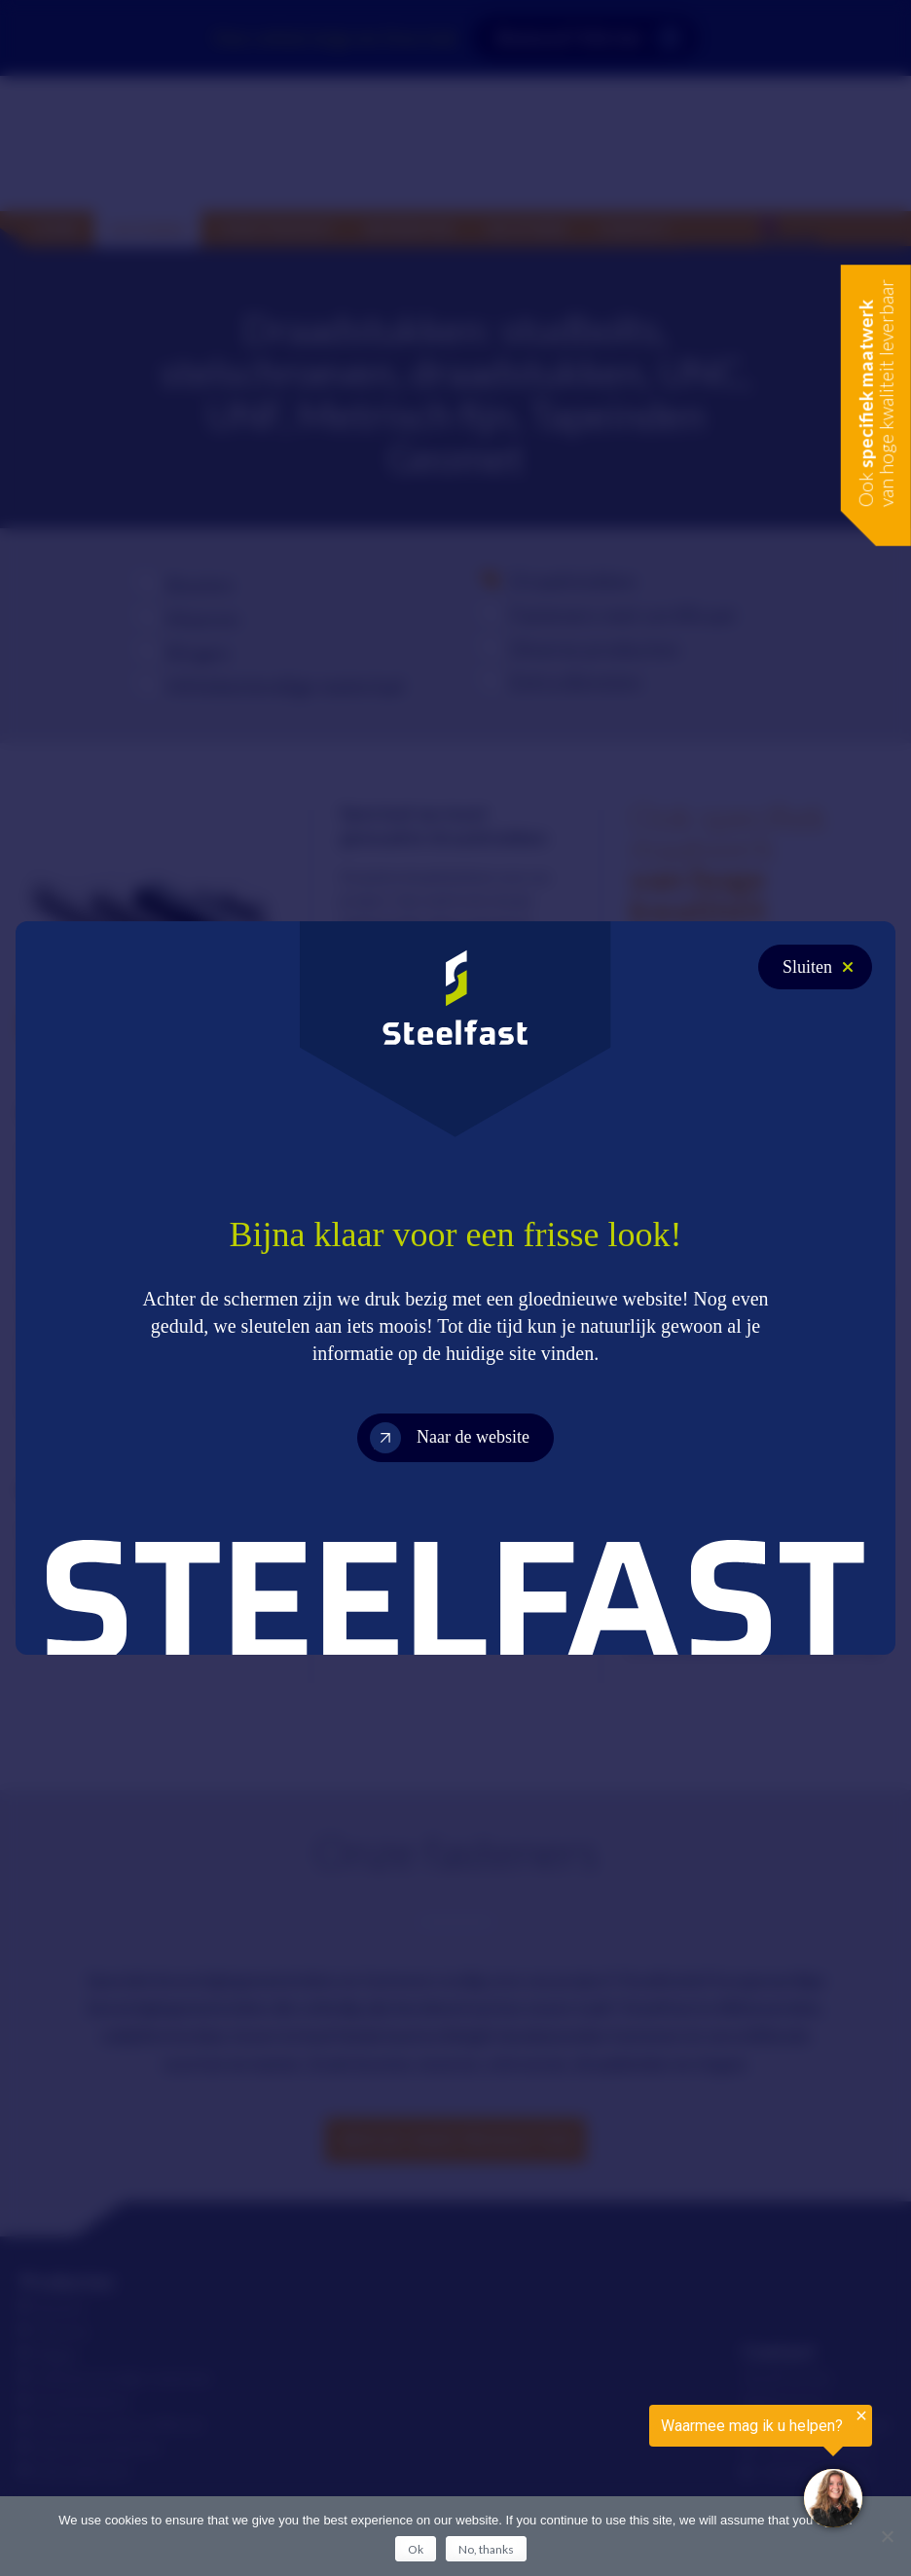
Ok (415, 2549)
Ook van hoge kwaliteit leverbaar (876, 393)
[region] (671, 2471)
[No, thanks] (886, 2536)
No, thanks (486, 2549)
